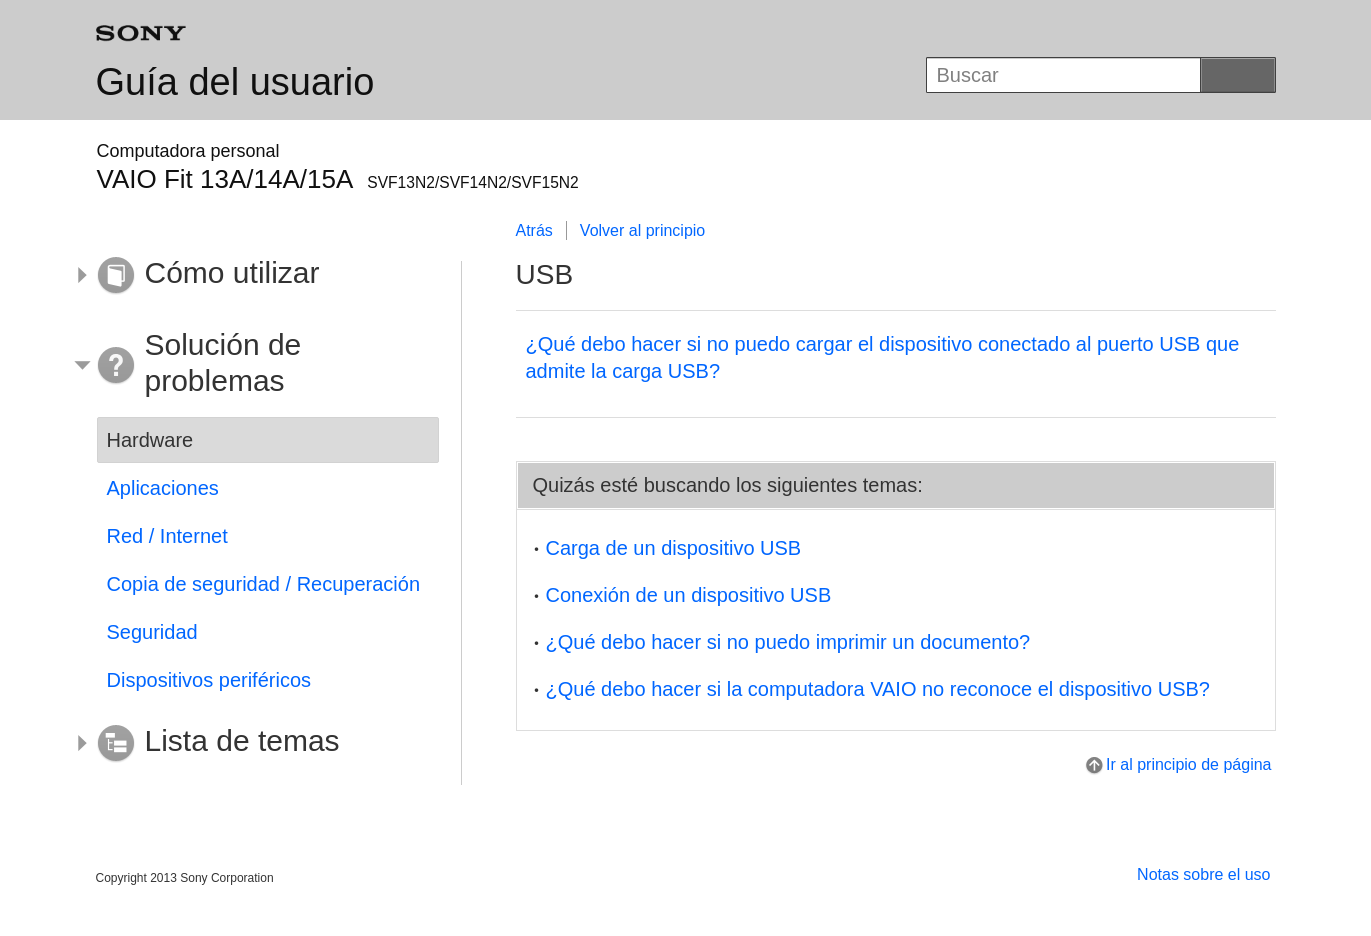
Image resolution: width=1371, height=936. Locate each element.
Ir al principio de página (1188, 764)
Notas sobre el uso (1203, 874)
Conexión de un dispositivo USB (689, 595)
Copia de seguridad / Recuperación (264, 584)
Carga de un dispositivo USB (674, 548)
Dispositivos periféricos (209, 680)
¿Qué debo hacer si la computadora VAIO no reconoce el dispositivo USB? (878, 689)
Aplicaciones (163, 488)
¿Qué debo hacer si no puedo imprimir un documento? (788, 642)
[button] (253, 276)
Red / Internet (167, 536)
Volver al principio (642, 230)
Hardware (150, 440)
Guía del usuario (235, 82)
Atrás (534, 230)
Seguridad (152, 632)
